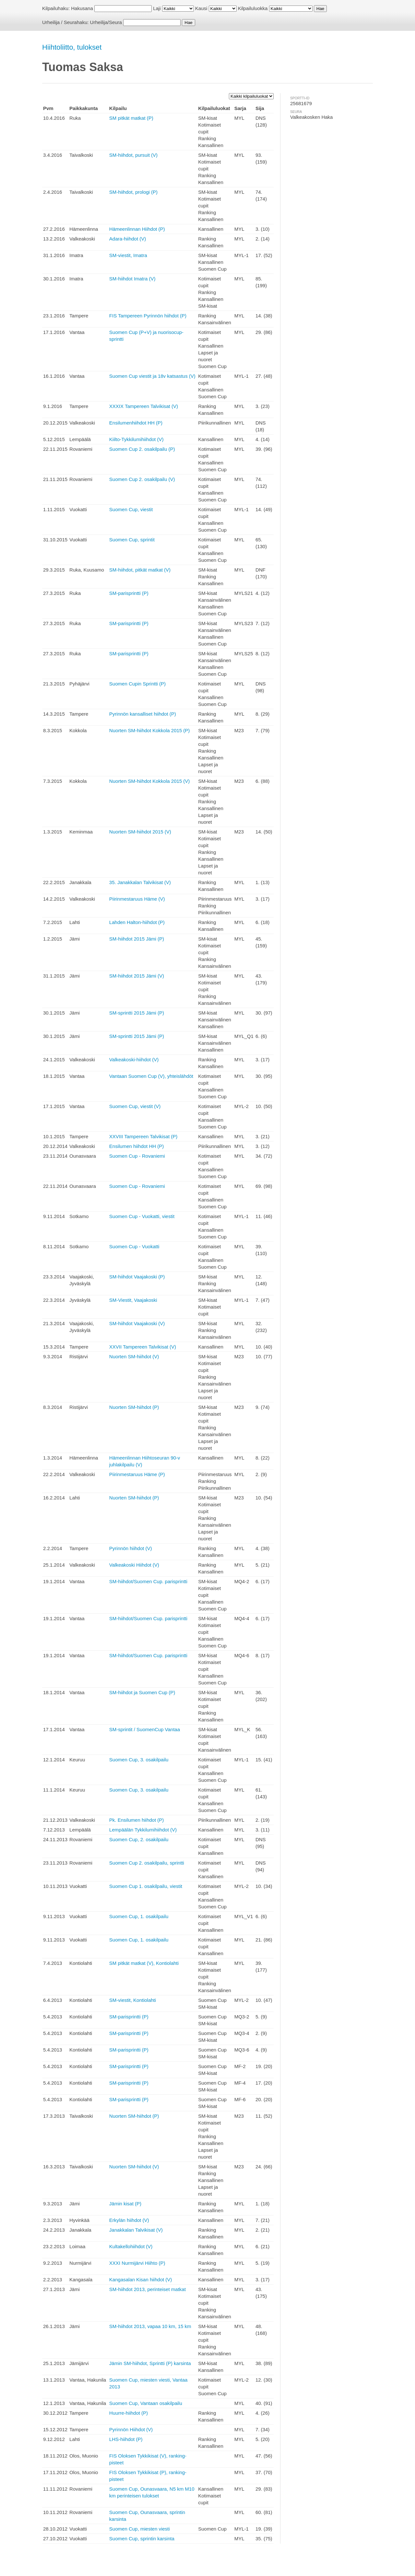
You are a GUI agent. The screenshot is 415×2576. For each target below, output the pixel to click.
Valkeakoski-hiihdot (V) (134, 1059)
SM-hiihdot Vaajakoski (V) (137, 1323)
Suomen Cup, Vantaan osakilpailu (145, 2403)
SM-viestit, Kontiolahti (132, 2000)
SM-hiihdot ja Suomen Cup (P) (142, 1692)
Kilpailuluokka (253, 8)
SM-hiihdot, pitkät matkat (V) (140, 570)
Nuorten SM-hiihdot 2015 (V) (140, 831)
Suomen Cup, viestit (131, 509)
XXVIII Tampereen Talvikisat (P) (143, 1136)
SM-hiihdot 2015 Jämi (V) (136, 976)
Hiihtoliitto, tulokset (71, 47)
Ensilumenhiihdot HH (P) (135, 422)
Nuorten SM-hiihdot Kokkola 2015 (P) (149, 730)
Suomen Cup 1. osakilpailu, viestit (145, 1886)
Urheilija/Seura (106, 22)
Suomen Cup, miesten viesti (139, 2529)
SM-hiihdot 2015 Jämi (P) (136, 939)
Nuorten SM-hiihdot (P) (134, 1407)
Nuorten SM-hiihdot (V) (134, 1356)
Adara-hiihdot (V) (127, 238)
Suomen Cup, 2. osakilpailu (139, 1839)
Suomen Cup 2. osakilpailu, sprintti (146, 1863)
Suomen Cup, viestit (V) (134, 1106)
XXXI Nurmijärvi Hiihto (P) (137, 2263)
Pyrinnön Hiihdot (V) (131, 2429)
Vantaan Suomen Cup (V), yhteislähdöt (151, 1076)
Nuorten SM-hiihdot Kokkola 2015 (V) (149, 781)
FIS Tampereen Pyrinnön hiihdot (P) (147, 315)
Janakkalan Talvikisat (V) (136, 2230)
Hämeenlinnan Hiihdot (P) (137, 229)
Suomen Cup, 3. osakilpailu (139, 1759)
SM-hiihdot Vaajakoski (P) (137, 1276)
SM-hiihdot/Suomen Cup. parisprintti (148, 1581)
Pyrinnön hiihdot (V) (130, 1548)
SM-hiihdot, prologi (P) (133, 192)
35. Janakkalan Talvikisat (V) (140, 882)
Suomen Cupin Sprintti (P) (137, 683)
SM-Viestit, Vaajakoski (133, 1300)
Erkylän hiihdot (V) (129, 2220)
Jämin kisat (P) (125, 2203)
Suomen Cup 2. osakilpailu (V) (142, 479)
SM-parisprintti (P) (128, 593)
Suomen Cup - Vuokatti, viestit (141, 1216)
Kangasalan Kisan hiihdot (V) (140, 2279)
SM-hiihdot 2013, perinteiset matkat (147, 2289)
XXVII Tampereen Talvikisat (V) (142, 1347)
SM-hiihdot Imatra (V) (132, 278)
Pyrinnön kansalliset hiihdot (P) (142, 714)
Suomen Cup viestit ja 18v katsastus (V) (152, 376)
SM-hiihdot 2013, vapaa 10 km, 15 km (150, 2326)
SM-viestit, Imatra (128, 255)
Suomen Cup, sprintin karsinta (141, 2538)
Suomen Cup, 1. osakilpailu (139, 1916)
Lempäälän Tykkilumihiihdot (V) (143, 1829)
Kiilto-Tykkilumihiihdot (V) (136, 439)
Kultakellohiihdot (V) (130, 2246)
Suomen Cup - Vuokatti (134, 1246)
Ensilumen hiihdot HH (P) (136, 1146)
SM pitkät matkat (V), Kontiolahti (144, 1963)
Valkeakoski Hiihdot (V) (134, 1565)
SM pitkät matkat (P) (131, 118)
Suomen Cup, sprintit (132, 539)
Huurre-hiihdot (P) (128, 2413)
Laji (156, 8)
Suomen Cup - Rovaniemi (137, 1156)
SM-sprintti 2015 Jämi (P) (136, 1013)
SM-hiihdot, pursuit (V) (133, 155)
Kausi (201, 8)
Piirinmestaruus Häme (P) (137, 1474)
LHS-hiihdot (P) (126, 2439)
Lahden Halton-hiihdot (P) (137, 922)
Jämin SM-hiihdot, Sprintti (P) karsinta (150, 2363)
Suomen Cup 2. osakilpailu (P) (142, 449)
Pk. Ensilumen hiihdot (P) (136, 1820)
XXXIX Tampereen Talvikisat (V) (143, 406)
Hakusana (82, 8)
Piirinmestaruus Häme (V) (137, 899)
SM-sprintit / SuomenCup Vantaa (144, 1729)
